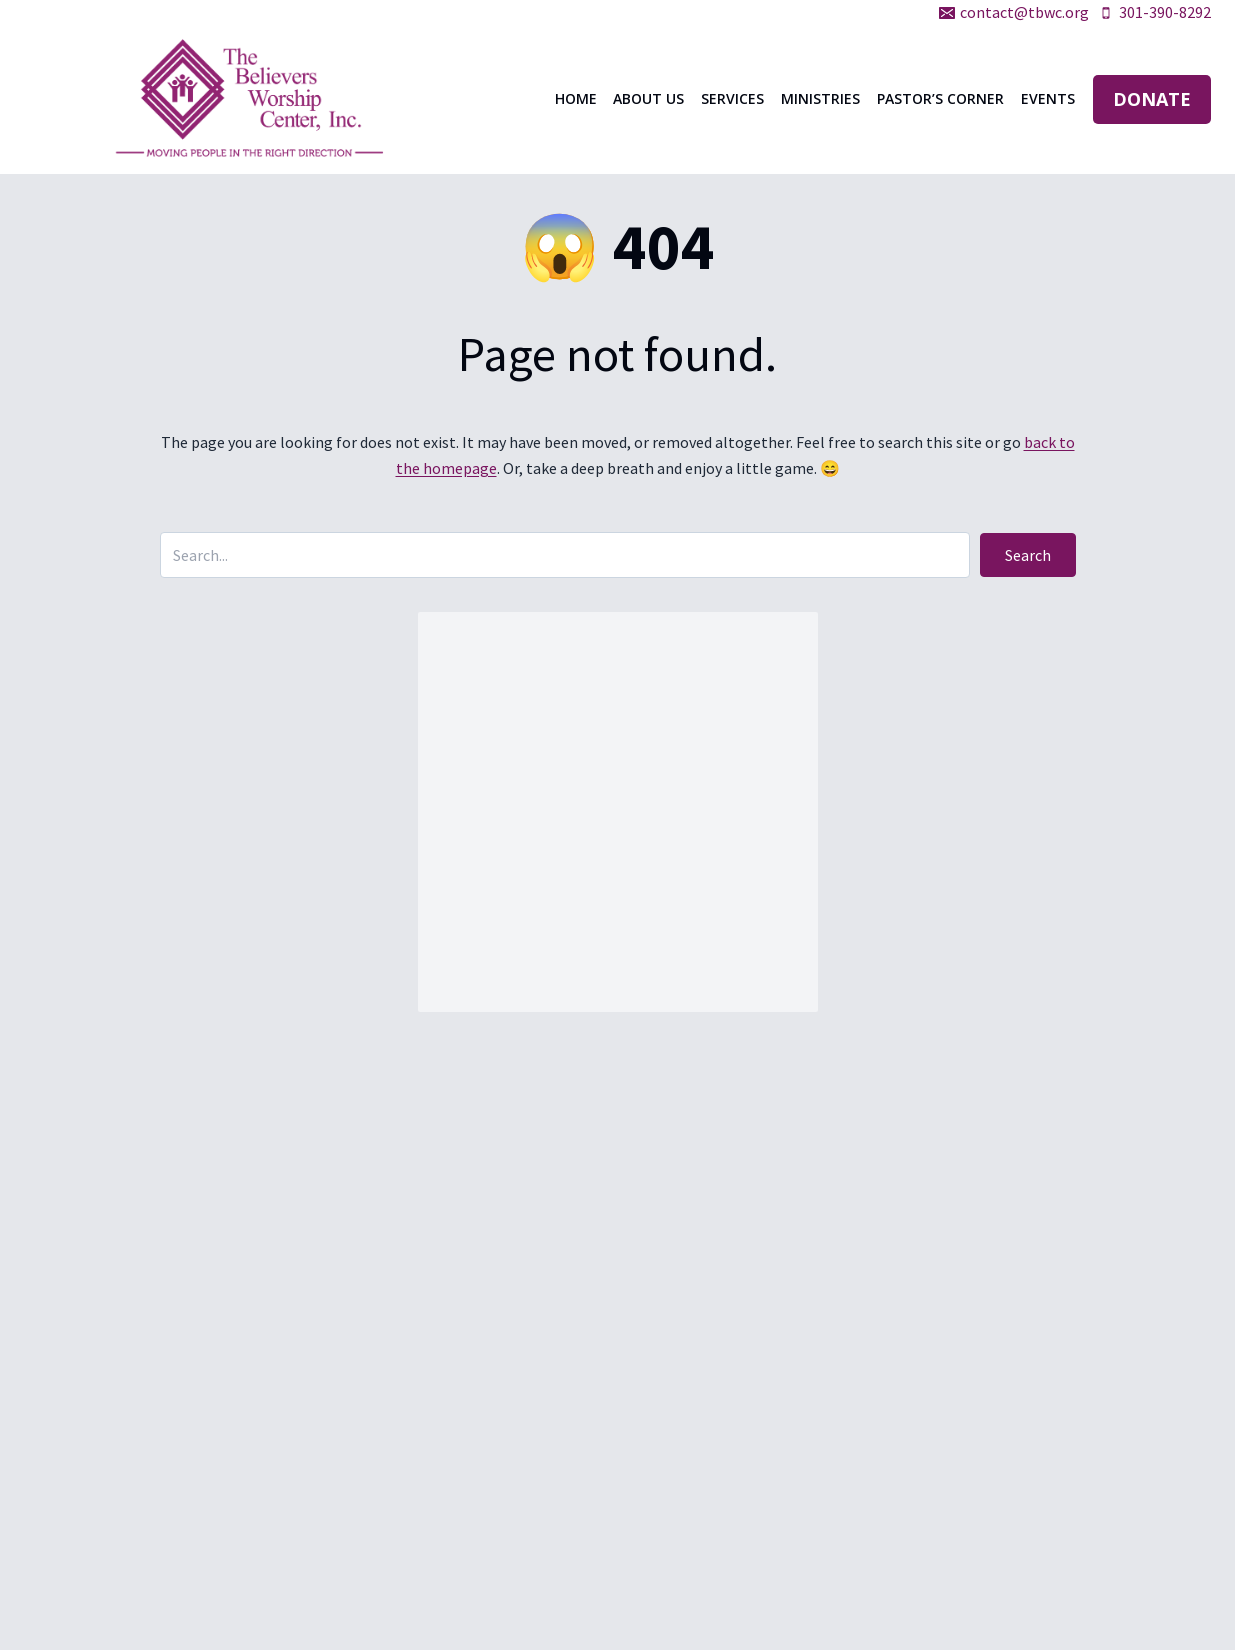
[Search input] (565, 555)
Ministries (820, 98)
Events (1048, 98)
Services (732, 98)
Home (576, 98)
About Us (648, 98)
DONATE (1152, 99)
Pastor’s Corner (940, 98)
